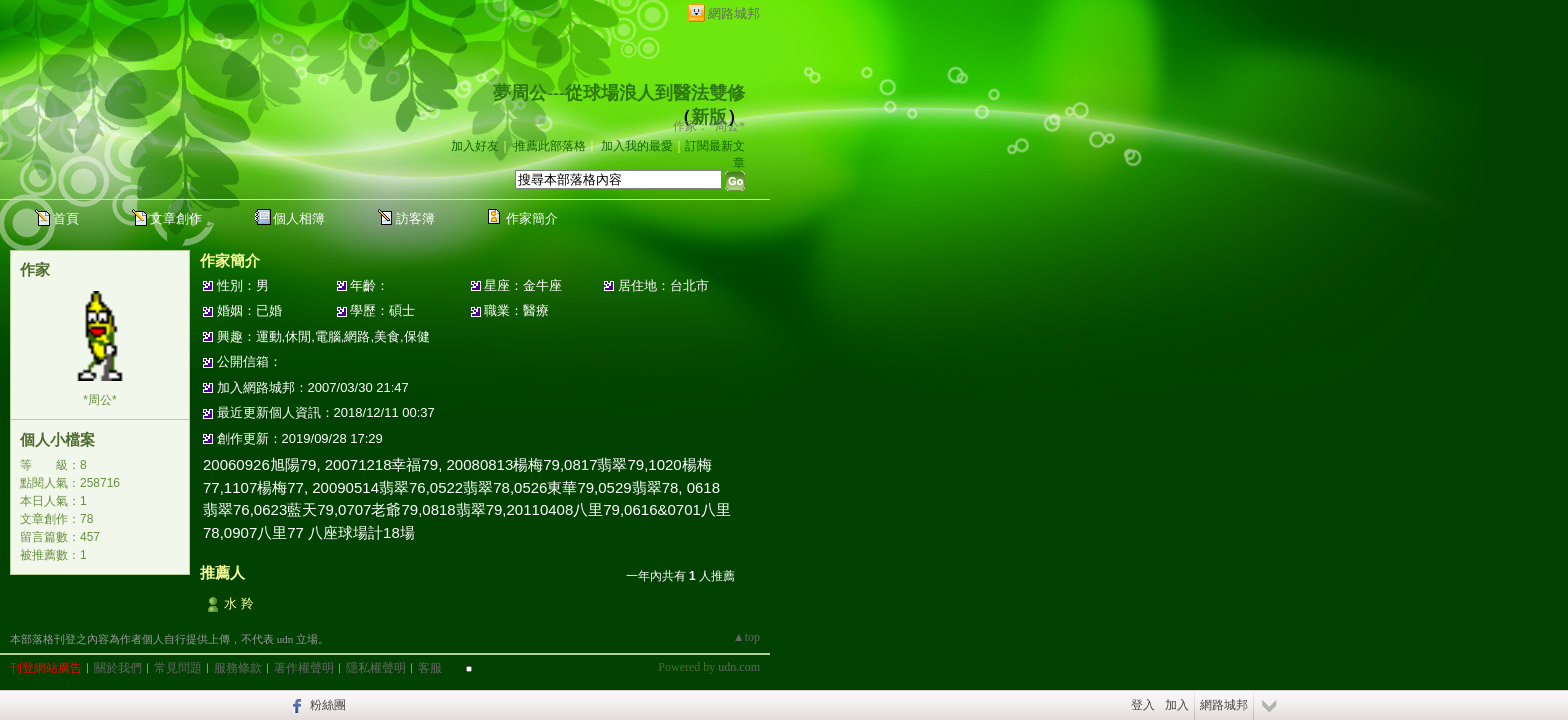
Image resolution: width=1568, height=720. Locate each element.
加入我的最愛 (637, 146)
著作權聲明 (304, 668)
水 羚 (239, 603)
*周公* (99, 400)
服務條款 (238, 668)
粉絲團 (328, 705)
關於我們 (118, 668)
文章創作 (176, 218)
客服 (430, 668)
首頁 (66, 218)
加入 (1177, 705)
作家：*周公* (709, 126)
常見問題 (178, 668)
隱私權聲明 (376, 668)
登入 (1143, 705)
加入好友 (475, 146)
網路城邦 (734, 13)
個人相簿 (299, 218)
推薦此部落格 (550, 146)
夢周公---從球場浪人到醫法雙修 (619, 93)
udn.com (739, 667)
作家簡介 (532, 218)
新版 (709, 117)
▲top (746, 637)
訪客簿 (415, 218)
